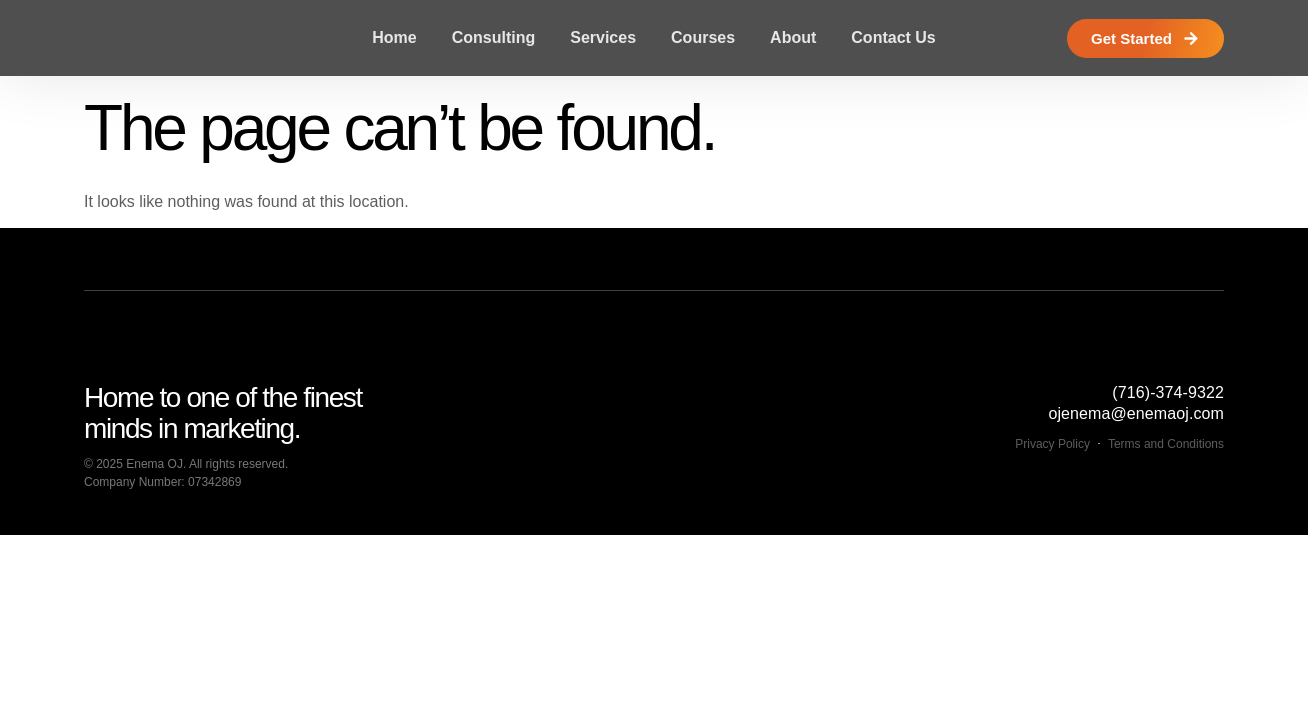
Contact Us (893, 37)
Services (603, 37)
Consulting (494, 37)
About (793, 37)
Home (394, 37)
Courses (703, 37)
